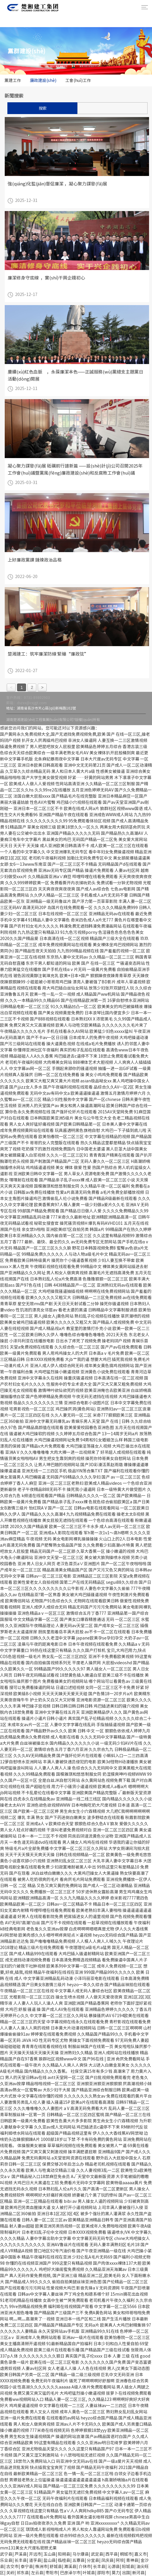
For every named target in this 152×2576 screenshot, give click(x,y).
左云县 (37, 2573)
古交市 (12, 2567)
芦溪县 (20, 2554)
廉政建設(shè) (43, 80)
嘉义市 (140, 2554)
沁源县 (113, 2567)
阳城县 (128, 2567)
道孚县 (35, 2560)
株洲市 (41, 2567)
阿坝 (120, 2560)
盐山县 (49, 2560)
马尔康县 (80, 2554)
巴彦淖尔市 (70, 2573)
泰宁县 (27, 2567)
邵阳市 (103, 2573)
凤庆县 (107, 2560)
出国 (126, 2573)
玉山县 (49, 2554)
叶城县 (89, 2573)
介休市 (85, 2567)
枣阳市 (51, 2573)
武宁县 (6, 2554)
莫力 (116, 2573)
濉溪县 (70, 2567)
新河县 (138, 2573)
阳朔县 (64, 2554)
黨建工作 (12, 80)
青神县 (132, 2560)
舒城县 (56, 2567)
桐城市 (126, 2554)
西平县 (111, 2554)
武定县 (97, 2554)
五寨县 (78, 2560)
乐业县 (6, 2560)
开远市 (35, 2554)
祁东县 (23, 2573)
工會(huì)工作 (78, 80)
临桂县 (64, 2560)
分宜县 (93, 2560)
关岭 (10, 2573)
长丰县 (20, 2560)
